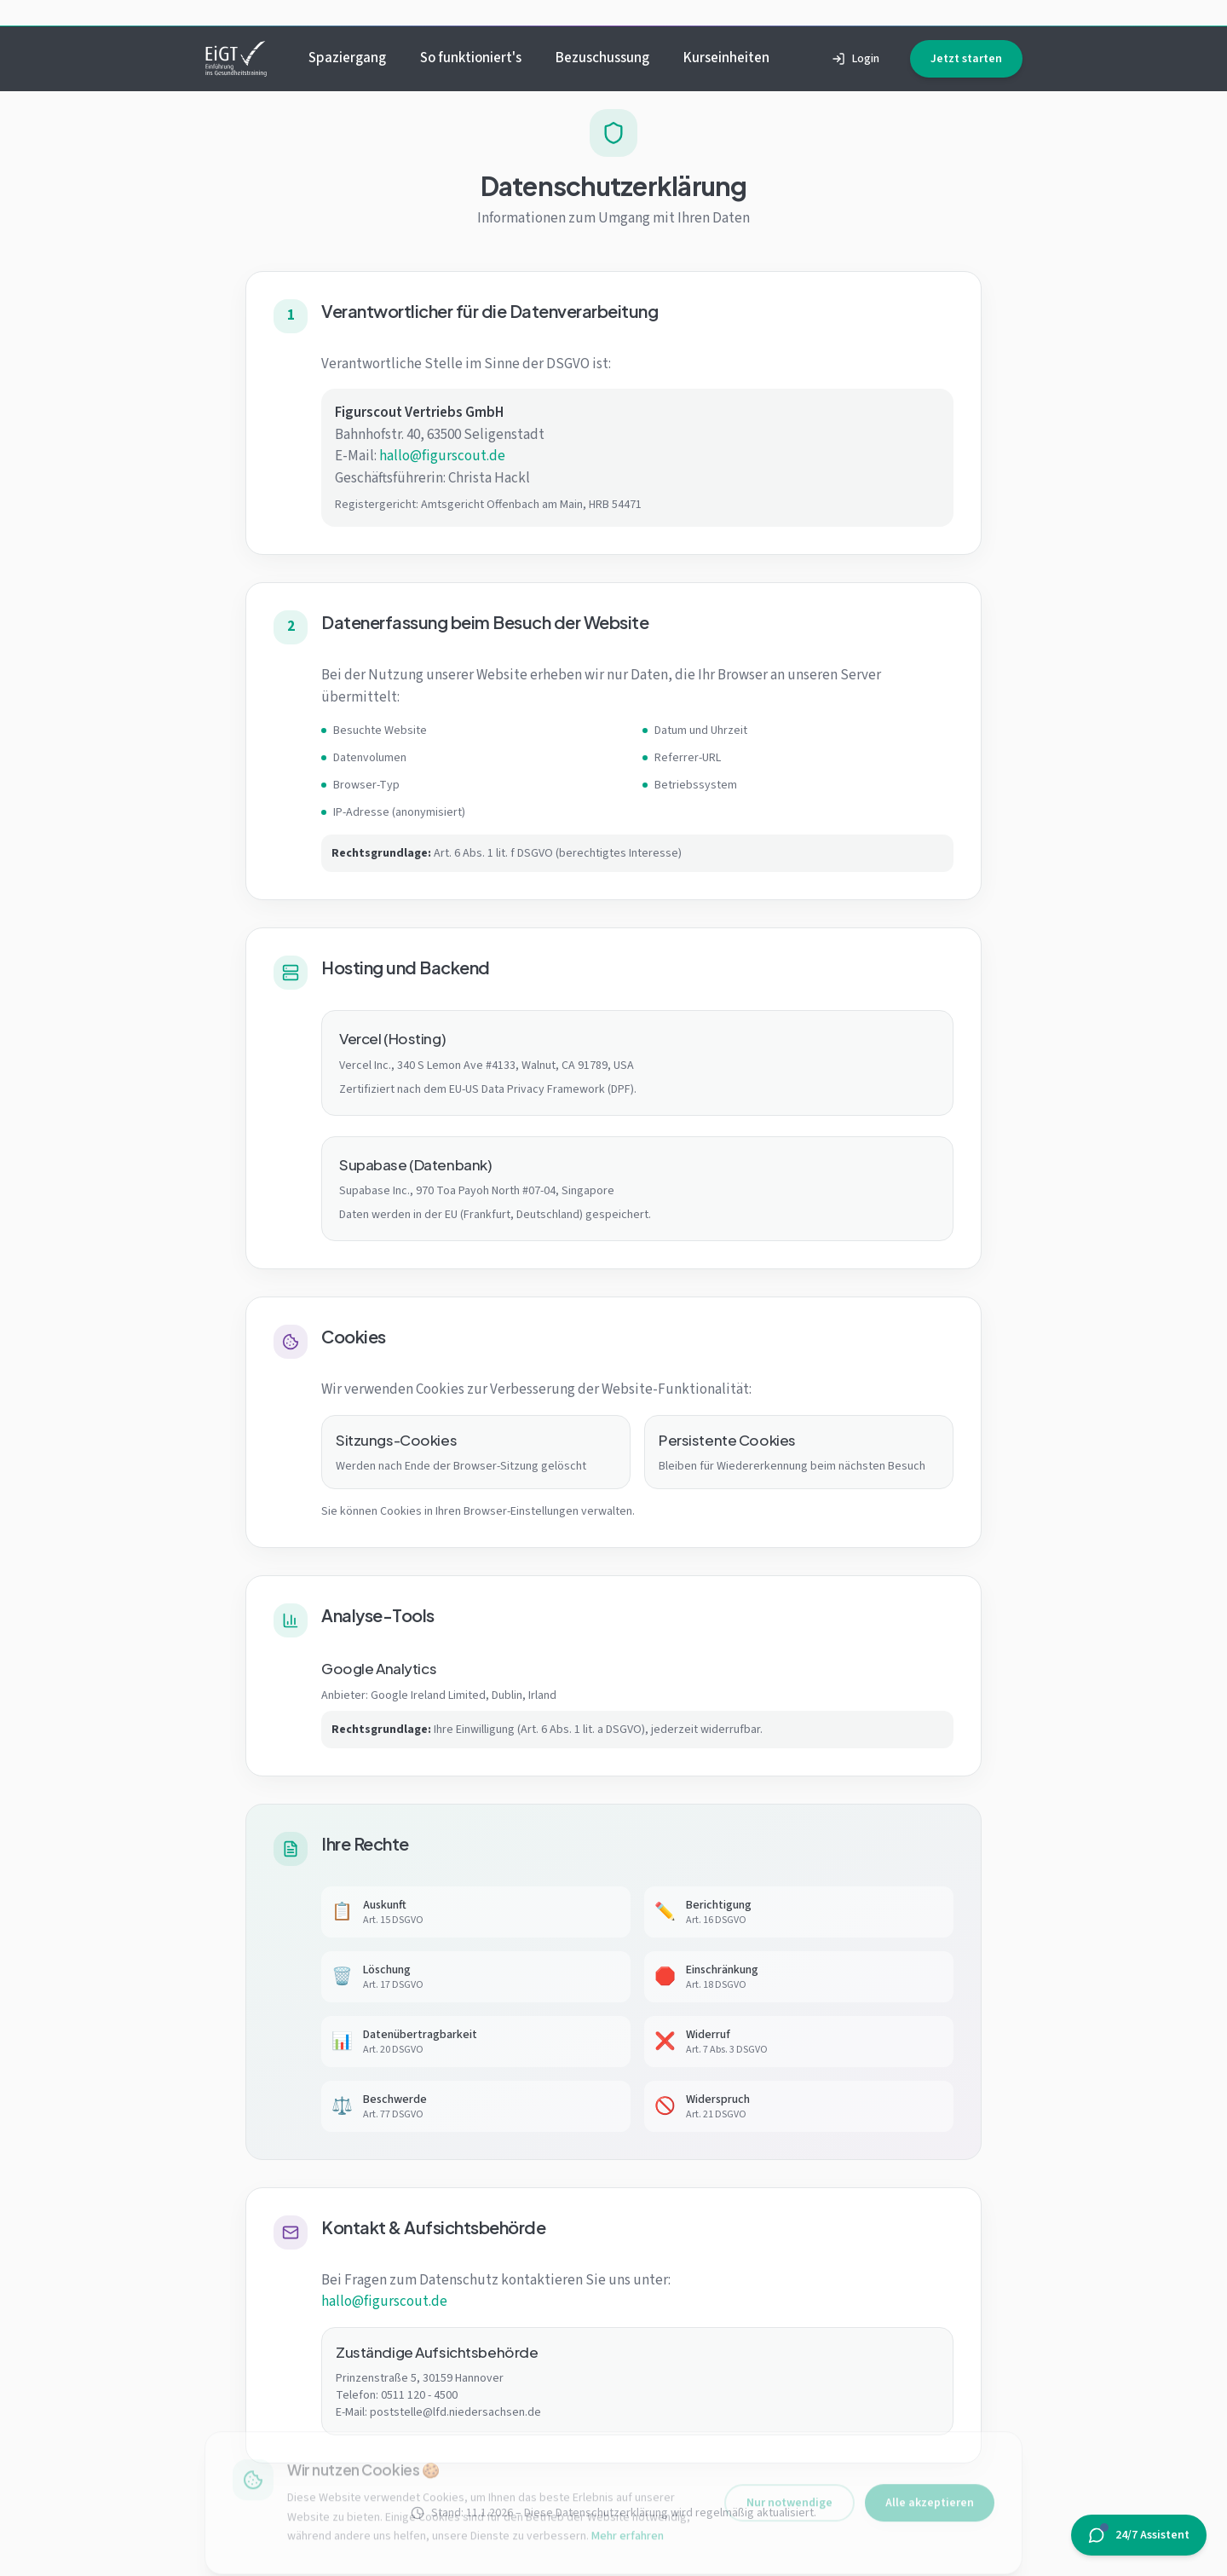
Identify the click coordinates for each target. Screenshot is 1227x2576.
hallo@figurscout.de (442, 456)
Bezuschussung (602, 58)
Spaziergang (347, 58)
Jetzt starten (966, 58)
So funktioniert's (470, 58)
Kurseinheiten (726, 58)
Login (855, 58)
